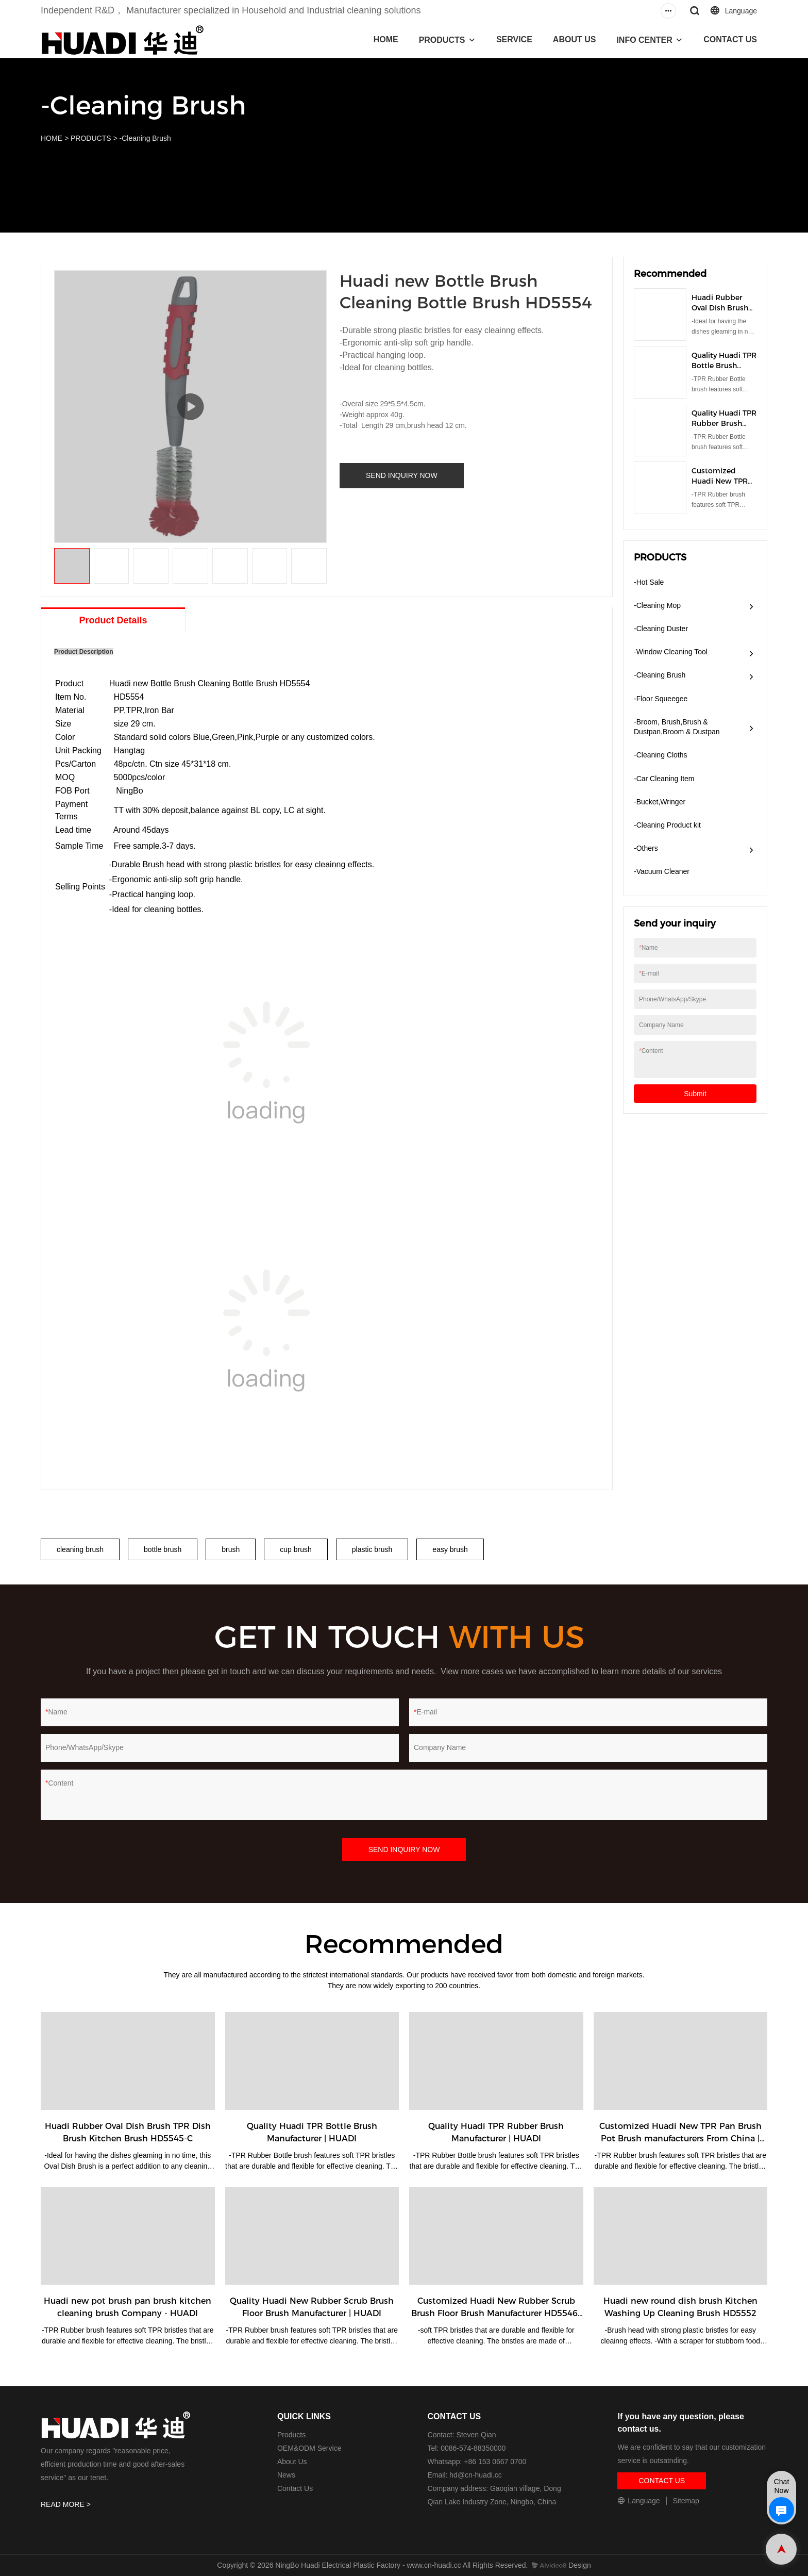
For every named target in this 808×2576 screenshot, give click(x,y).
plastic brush (372, 1549)
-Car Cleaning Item (664, 778)
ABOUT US (574, 39)
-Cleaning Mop (657, 605)
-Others (646, 848)
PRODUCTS (442, 40)
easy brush (449, 1549)
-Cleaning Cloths (660, 755)
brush (231, 1549)
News (286, 2475)
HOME (386, 39)
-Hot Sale (649, 582)
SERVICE (514, 39)
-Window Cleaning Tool (671, 652)
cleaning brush (80, 1549)
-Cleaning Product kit (667, 825)
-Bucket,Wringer (659, 802)
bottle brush (162, 1549)
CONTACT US (730, 39)
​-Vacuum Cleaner (661, 871)
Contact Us (295, 2488)
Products (291, 2435)
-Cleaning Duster (661, 628)
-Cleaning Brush (145, 138)
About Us (292, 2461)
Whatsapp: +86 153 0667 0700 (477, 2461)
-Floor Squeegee (660, 699)
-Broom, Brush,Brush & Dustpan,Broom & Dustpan (677, 727)
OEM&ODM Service (309, 2448)
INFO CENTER (644, 40)
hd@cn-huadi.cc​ (475, 2475)
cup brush (295, 1549)
